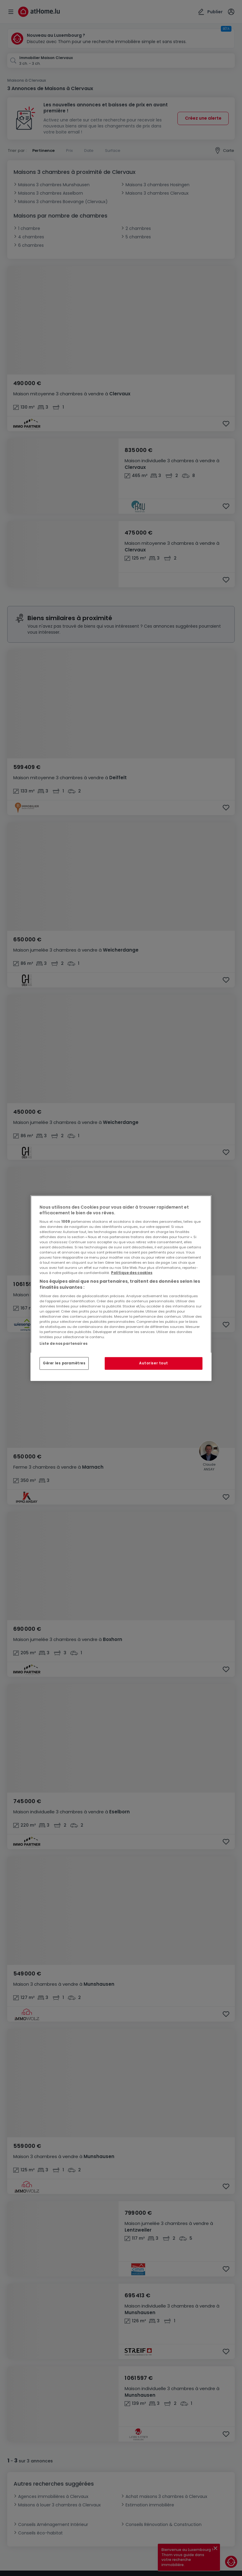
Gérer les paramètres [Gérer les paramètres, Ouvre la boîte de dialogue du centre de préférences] (64, 1363)
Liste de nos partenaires (64, 1343)
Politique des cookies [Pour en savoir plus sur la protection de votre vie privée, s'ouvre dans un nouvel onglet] (131, 1272)
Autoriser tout (153, 1363)
